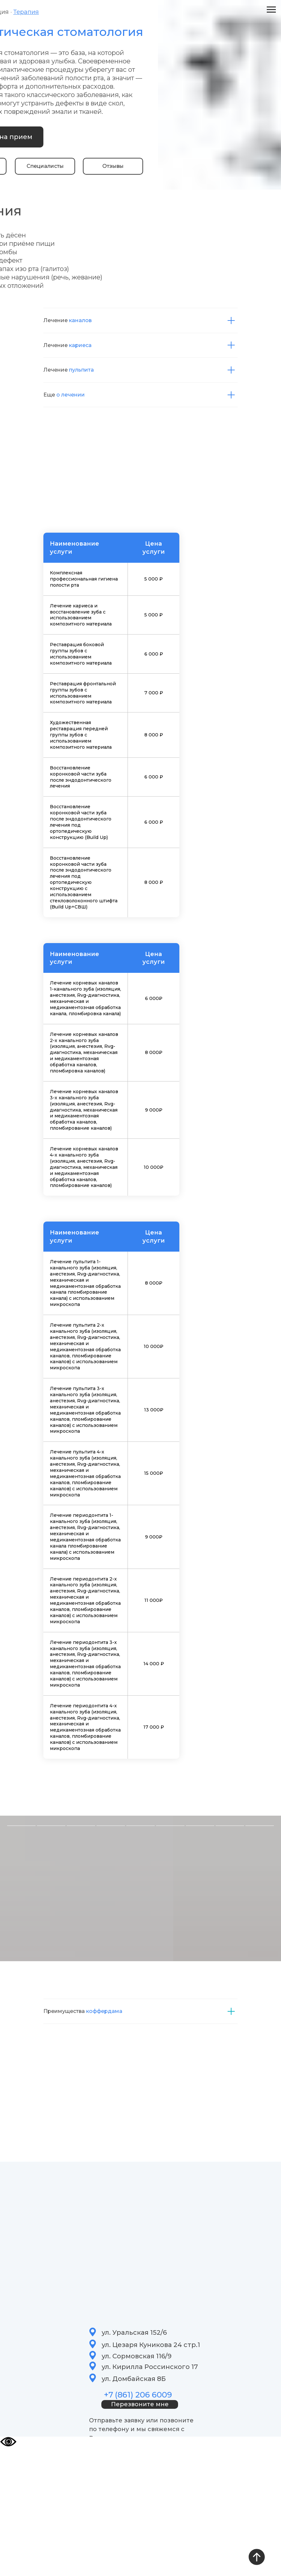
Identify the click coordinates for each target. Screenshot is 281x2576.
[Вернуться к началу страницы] (257, 2557)
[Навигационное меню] (271, 9)
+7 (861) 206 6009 (138, 2394)
